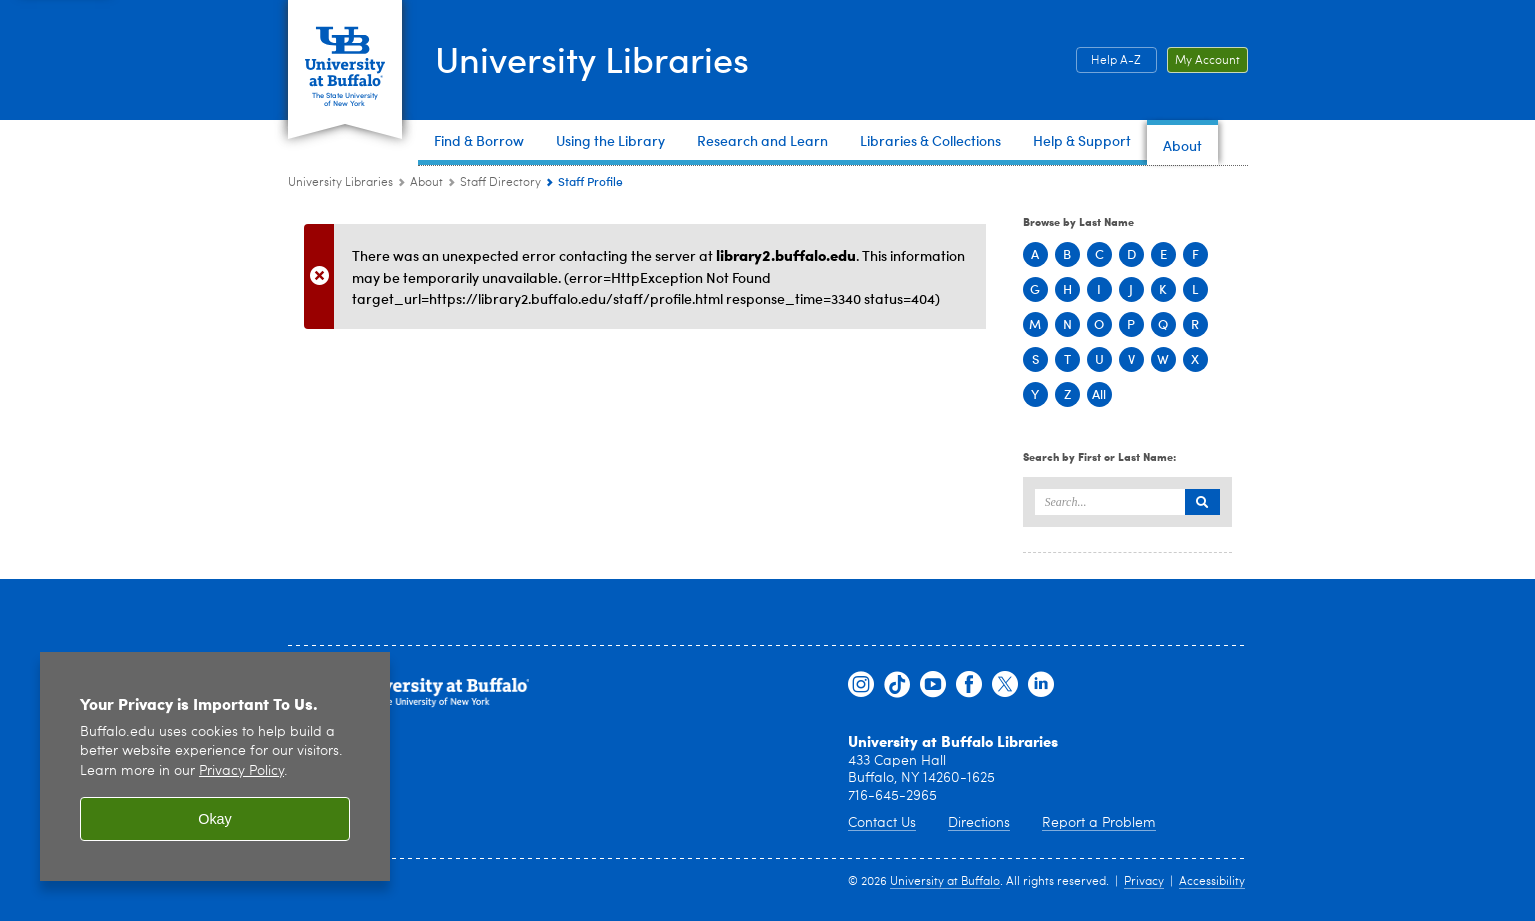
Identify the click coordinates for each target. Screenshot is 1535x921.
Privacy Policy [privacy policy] (241, 771)
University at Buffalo (945, 882)
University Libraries (592, 58)
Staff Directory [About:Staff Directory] (500, 183)
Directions (979, 823)
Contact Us (882, 823)
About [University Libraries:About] (426, 183)
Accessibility (1212, 882)
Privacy (1144, 882)
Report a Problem (1099, 823)
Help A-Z (1116, 61)
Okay (215, 819)
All (1099, 394)
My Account (1207, 61)
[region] (215, 766)
